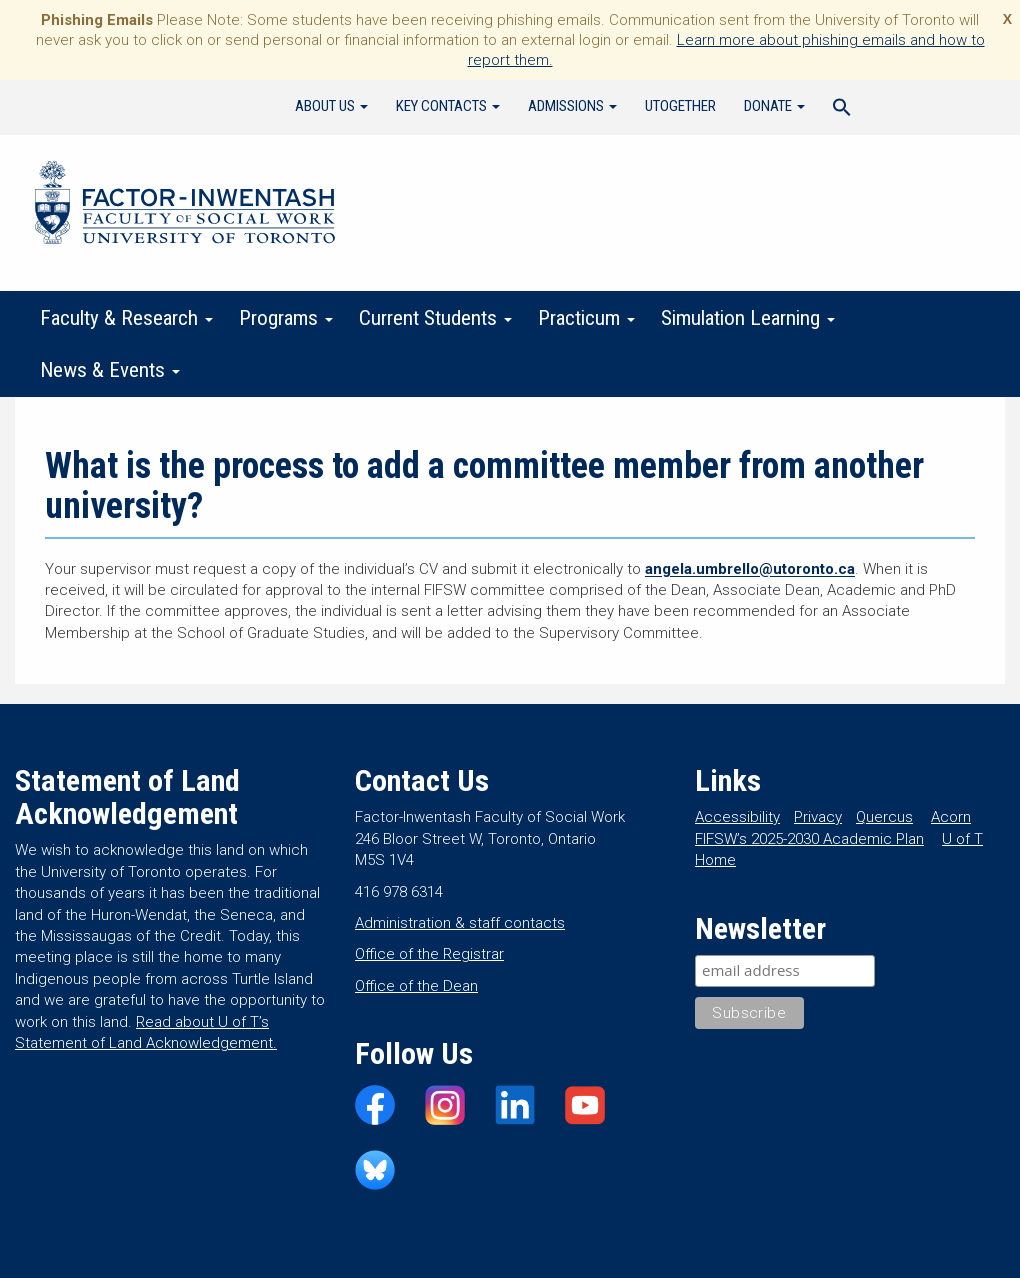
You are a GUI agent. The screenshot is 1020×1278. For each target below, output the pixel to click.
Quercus (884, 817)
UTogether (680, 106)
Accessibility (737, 817)
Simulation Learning (748, 318)
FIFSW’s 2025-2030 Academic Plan (809, 839)
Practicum (586, 318)
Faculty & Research (126, 318)
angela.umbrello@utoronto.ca (750, 569)
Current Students (435, 318)
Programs (286, 318)
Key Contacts (448, 106)
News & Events (110, 370)
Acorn (951, 817)
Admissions (572, 106)
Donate (774, 106)
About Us (331, 106)
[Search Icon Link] (842, 110)
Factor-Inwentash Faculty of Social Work (185, 206)
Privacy (818, 817)
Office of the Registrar (429, 954)
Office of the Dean (416, 986)
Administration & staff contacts (460, 923)
